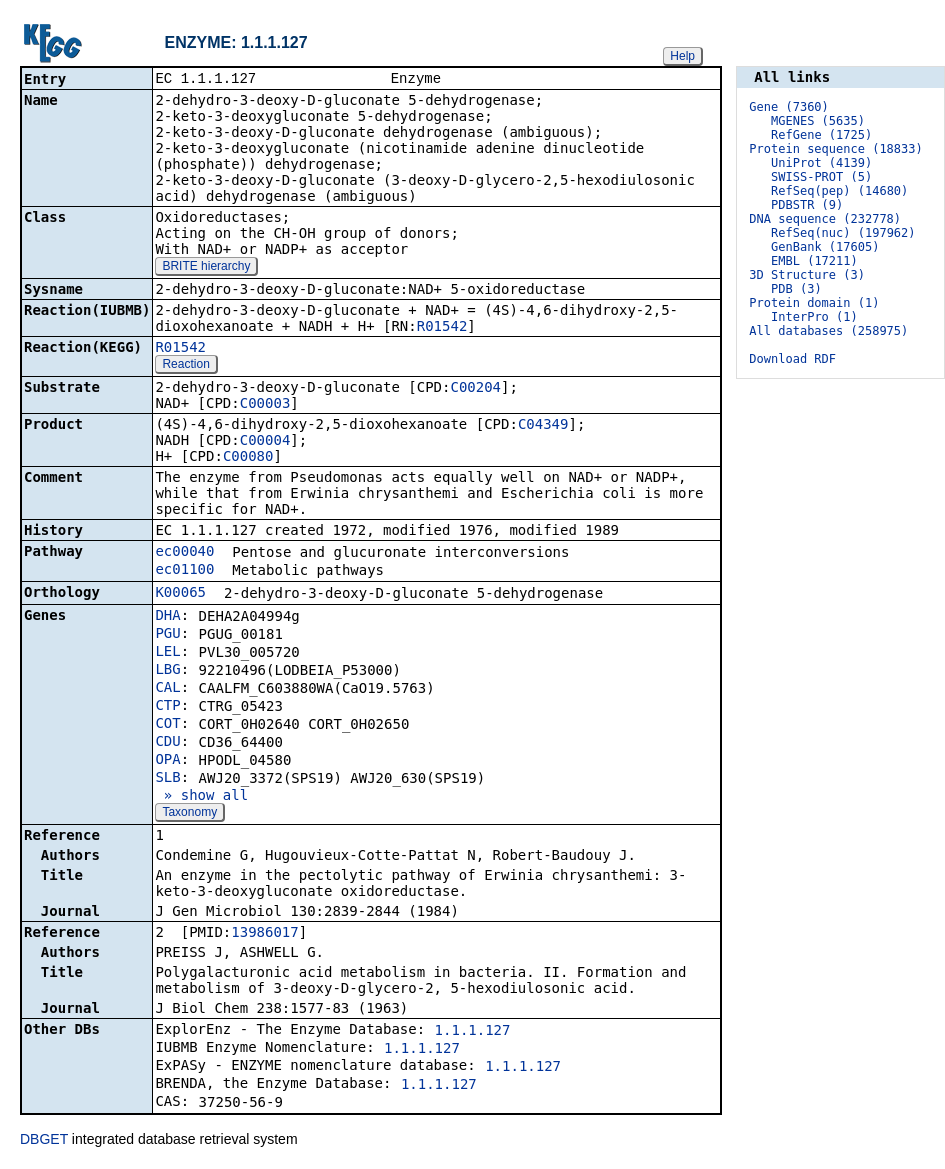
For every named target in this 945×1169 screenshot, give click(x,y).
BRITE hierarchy (206, 268)
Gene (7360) (788, 107)
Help (682, 56)
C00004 (265, 442)
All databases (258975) (828, 331)
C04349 (543, 426)
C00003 (265, 405)
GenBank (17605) (825, 247)
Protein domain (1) (814, 303)
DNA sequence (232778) (825, 219)
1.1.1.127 (473, 1032)
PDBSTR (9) (807, 205)
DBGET (44, 1141)
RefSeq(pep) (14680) (839, 191)
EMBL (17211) (814, 261)
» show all (201, 797)
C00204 (475, 389)
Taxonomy (189, 814)
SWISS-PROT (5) (821, 177)
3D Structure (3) (807, 275)
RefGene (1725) (821, 135)
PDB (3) (796, 289)
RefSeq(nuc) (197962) (843, 233)
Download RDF (792, 359)
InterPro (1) (814, 317)
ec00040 (184, 553)
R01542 (442, 328)
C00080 (248, 458)
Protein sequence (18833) (835, 149)
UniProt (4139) (821, 163)
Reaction (185, 366)
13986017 (264, 934)
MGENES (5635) (818, 121)
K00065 (180, 594)
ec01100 (184, 571)
